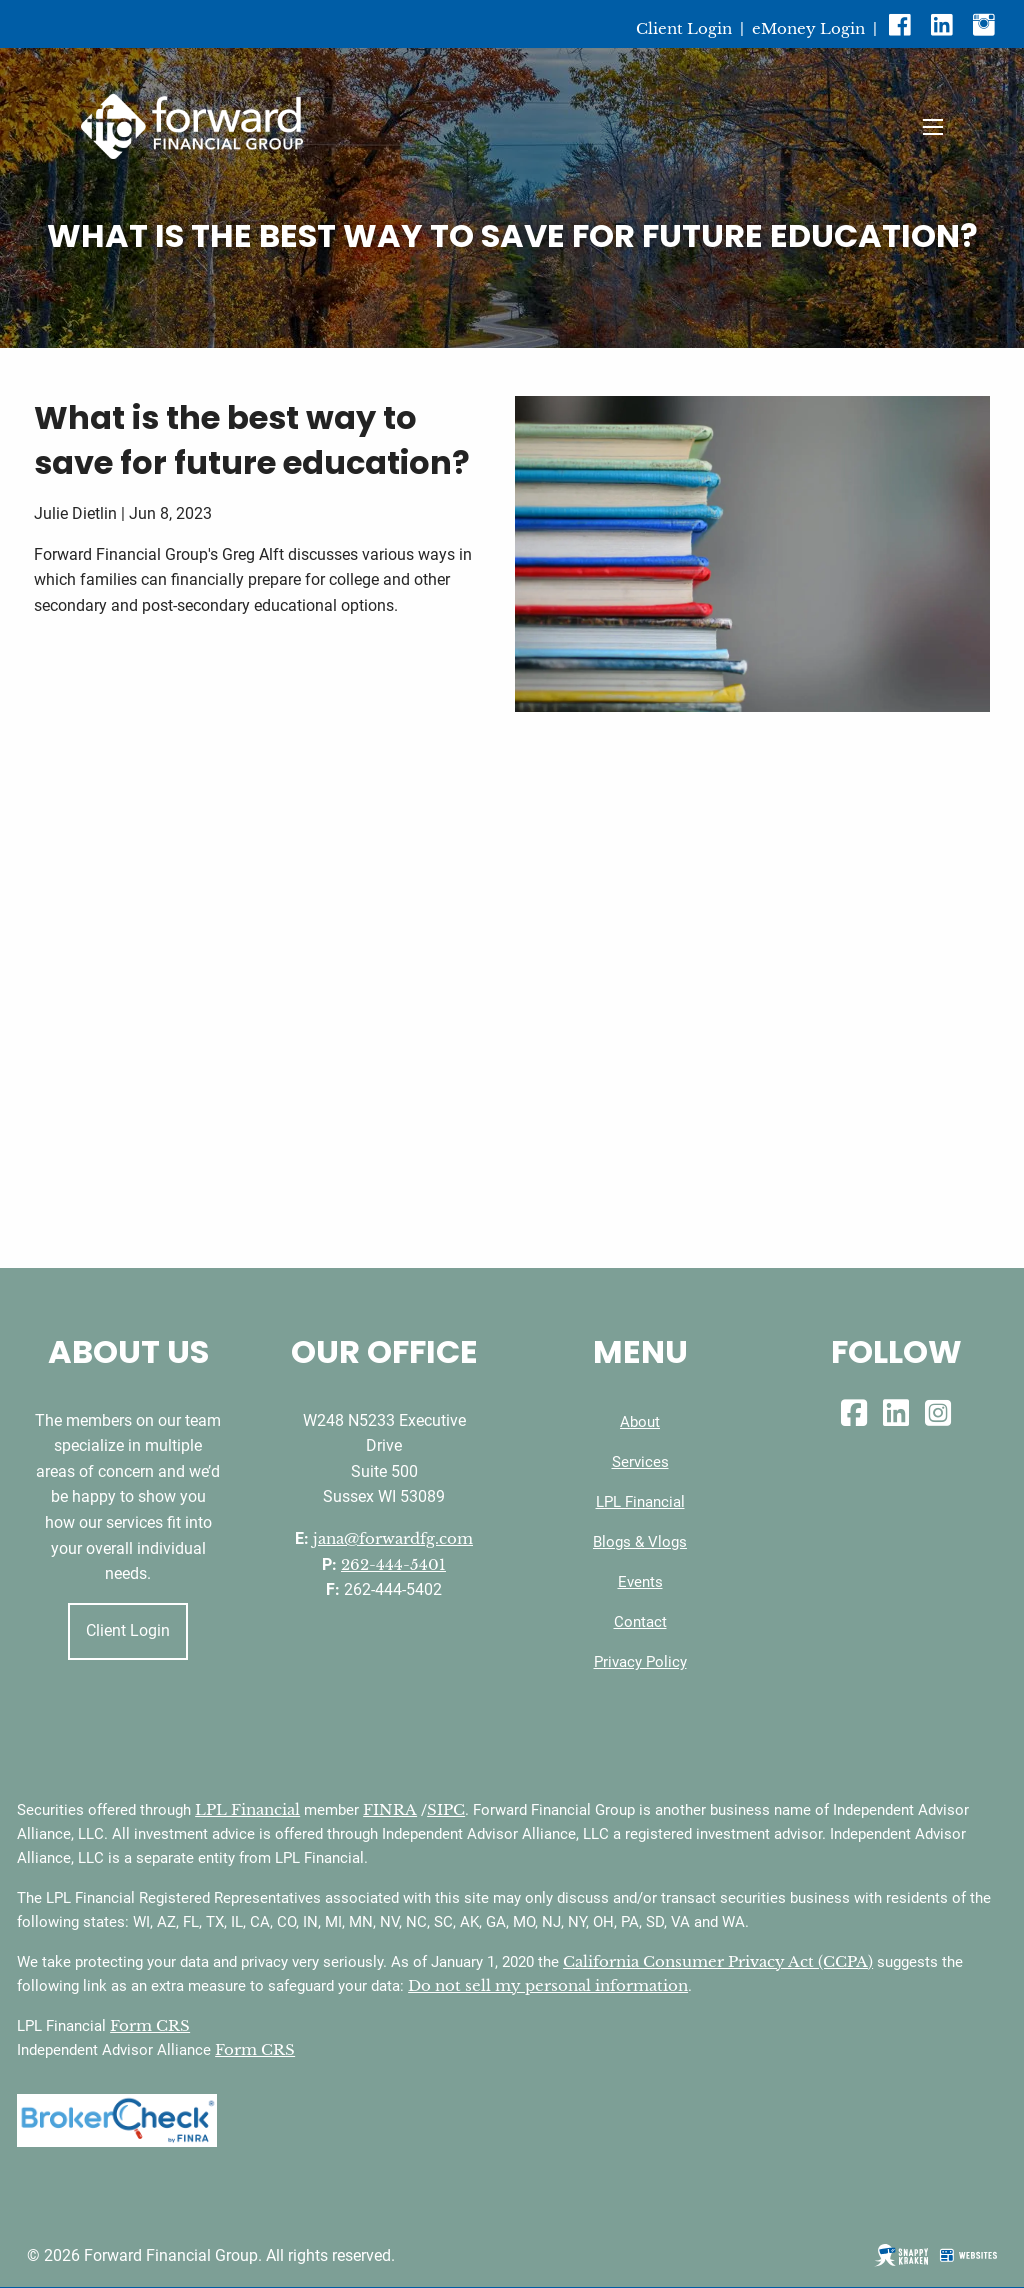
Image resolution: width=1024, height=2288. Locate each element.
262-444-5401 (393, 1564)
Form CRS (150, 2025)
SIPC (446, 1809)
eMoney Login (808, 28)
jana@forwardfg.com (393, 1538)
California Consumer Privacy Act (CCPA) (718, 1961)
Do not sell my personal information (548, 1985)
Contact (640, 1622)
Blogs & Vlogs (640, 1542)
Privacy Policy (640, 1662)
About (640, 1422)
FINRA (390, 1809)
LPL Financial (640, 1502)
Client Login (684, 28)
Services (640, 1462)
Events (640, 1582)
